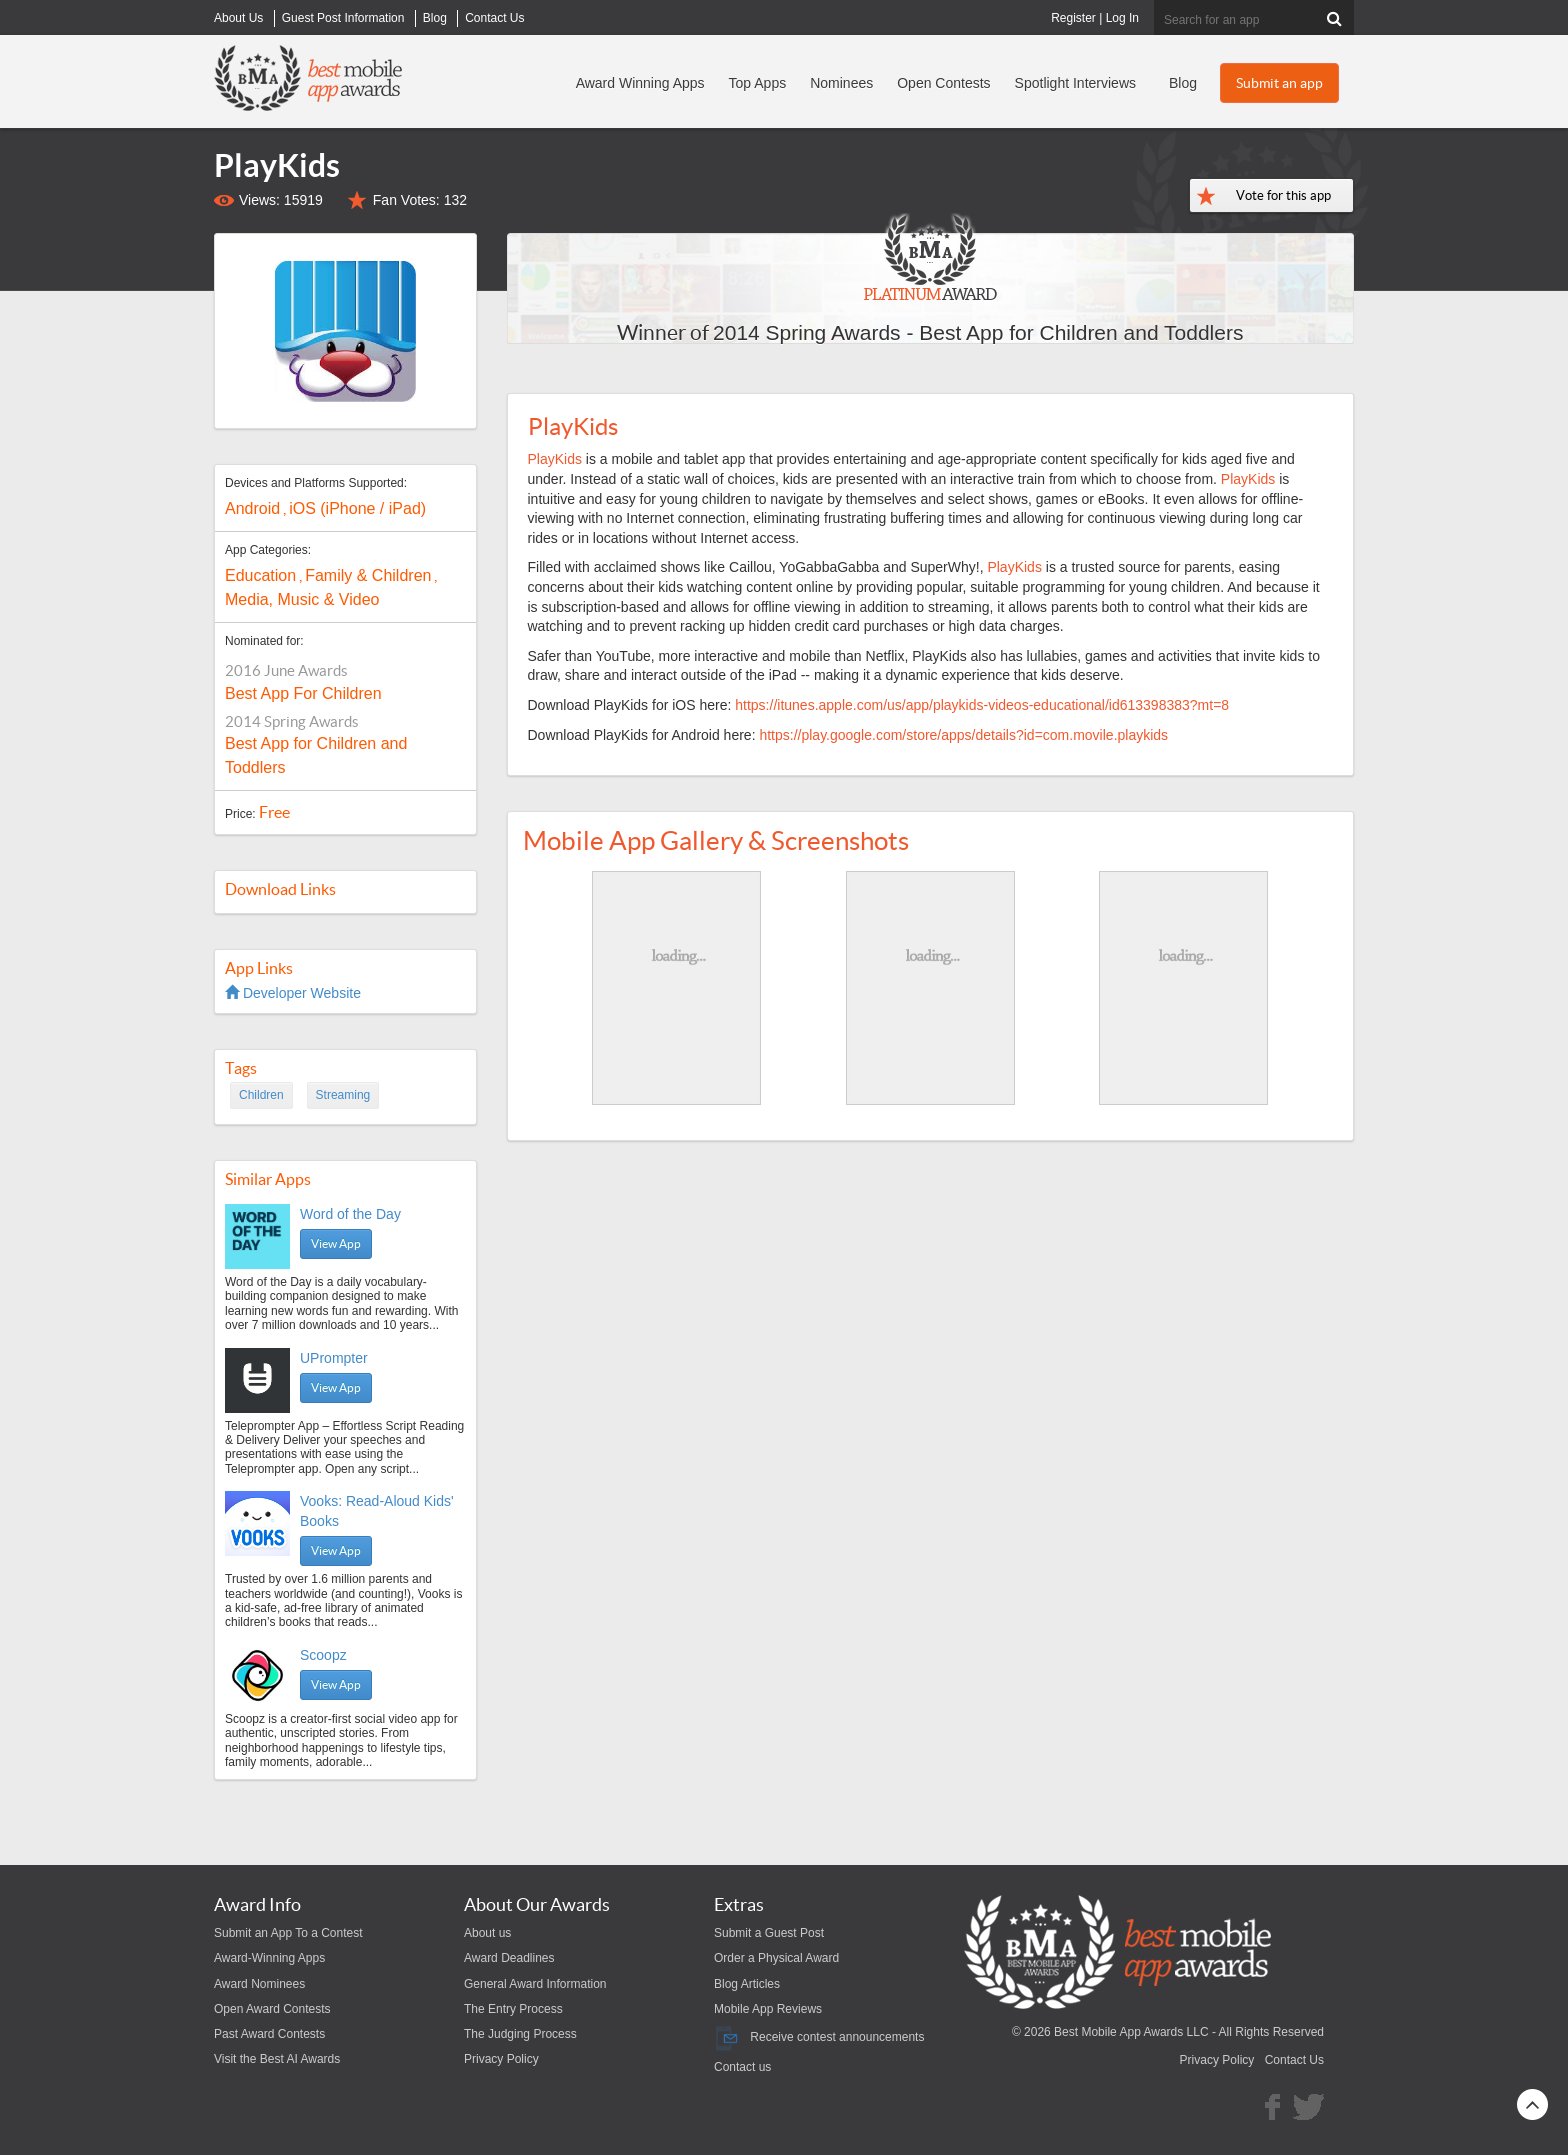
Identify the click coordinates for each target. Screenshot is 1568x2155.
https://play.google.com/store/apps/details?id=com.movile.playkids (963, 735)
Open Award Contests (272, 2009)
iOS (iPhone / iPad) (357, 508)
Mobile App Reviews (768, 2009)
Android (252, 508)
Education (260, 575)
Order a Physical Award (776, 1958)
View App (336, 1243)
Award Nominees (259, 1984)
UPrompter (334, 1358)
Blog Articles (747, 1984)
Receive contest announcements (819, 2037)
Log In (1122, 18)
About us (487, 1933)
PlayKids (555, 459)
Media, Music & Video (302, 599)
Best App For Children (303, 693)
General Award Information (535, 1984)
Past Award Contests (269, 2034)
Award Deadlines (509, 1958)
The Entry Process (513, 2009)
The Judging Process (520, 2034)
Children (261, 1095)
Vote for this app (1283, 195)
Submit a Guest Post (769, 1933)
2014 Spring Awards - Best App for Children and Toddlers (978, 332)
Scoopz (323, 1655)
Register (1073, 18)
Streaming (343, 1095)
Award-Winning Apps (269, 1958)
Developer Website (293, 993)
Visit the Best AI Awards (277, 2059)
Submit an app (1279, 83)
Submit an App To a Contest (288, 1933)
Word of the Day (350, 1214)
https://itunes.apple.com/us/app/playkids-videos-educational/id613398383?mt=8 (982, 705)
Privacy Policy (501, 2059)
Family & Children (368, 575)
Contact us (742, 2067)
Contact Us (1294, 2060)
